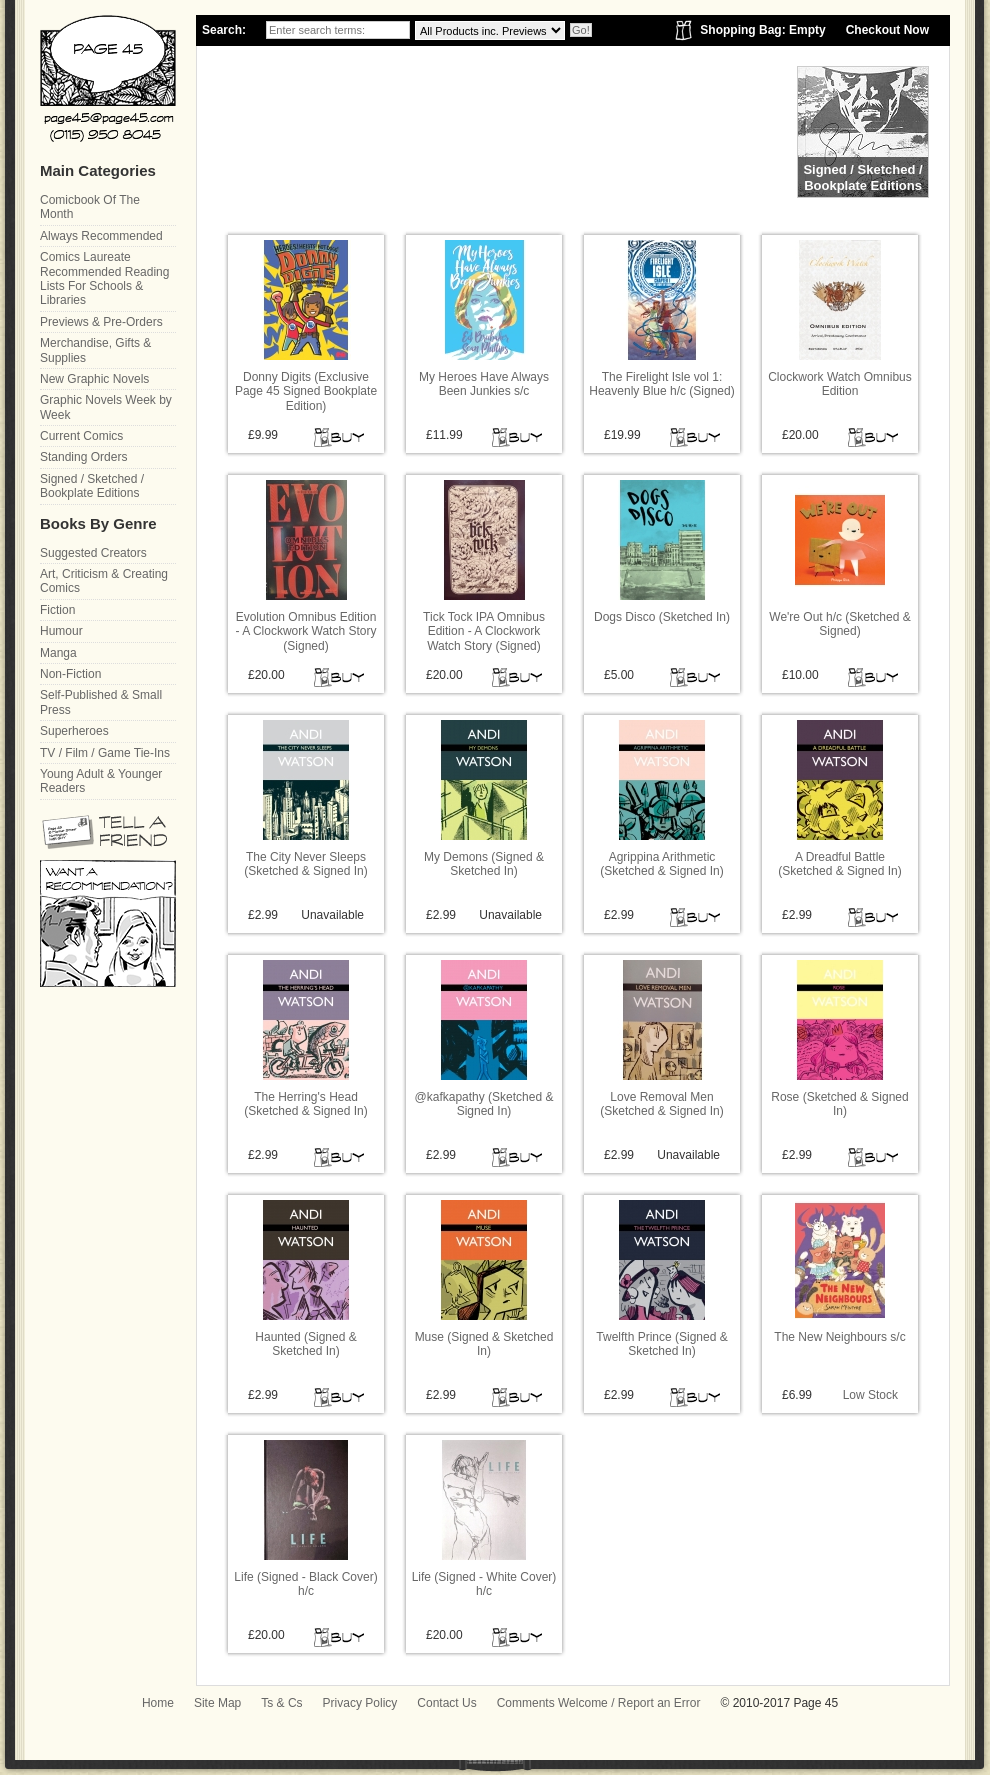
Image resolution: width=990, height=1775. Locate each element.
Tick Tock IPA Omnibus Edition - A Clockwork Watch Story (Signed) (484, 631)
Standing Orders (83, 457)
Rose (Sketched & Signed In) (839, 1104)
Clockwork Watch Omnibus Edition (840, 384)
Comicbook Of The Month (90, 207)
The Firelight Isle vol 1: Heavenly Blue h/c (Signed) (661, 384)
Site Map (217, 1703)
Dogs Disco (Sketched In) (662, 617)
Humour (61, 631)
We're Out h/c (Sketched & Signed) (839, 624)
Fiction (57, 610)
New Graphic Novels (94, 379)
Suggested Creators (93, 553)
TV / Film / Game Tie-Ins (105, 753)
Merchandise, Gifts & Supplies (95, 350)
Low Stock (870, 1395)
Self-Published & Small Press (101, 702)
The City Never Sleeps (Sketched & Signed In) (305, 864)
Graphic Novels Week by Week (106, 407)
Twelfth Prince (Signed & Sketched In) (661, 1344)
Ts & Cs (281, 1703)
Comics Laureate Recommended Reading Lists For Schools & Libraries (104, 278)
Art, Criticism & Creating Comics (104, 581)
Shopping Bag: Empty (762, 30)
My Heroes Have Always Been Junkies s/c (484, 384)
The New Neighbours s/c (839, 1337)
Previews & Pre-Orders (101, 322)
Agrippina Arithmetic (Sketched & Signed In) (661, 864)
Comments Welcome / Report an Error (599, 1703)
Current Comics (81, 436)
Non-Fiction (70, 674)
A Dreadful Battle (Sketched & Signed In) (839, 864)
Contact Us (446, 1703)
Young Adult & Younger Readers (101, 781)
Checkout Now (887, 30)
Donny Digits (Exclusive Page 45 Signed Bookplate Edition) (306, 391)
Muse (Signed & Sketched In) (484, 1344)
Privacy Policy (360, 1703)
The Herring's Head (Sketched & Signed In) (305, 1104)
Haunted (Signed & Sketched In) (305, 1344)
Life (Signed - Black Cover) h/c (305, 1584)
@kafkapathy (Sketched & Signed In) (484, 1104)
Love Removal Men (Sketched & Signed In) (661, 1104)
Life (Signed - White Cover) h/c (484, 1584)
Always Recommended (101, 236)
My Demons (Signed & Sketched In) (484, 864)
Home (158, 1703)
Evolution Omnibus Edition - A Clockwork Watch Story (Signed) (306, 631)
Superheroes (74, 731)
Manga (58, 653)
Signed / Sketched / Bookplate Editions (92, 486)
